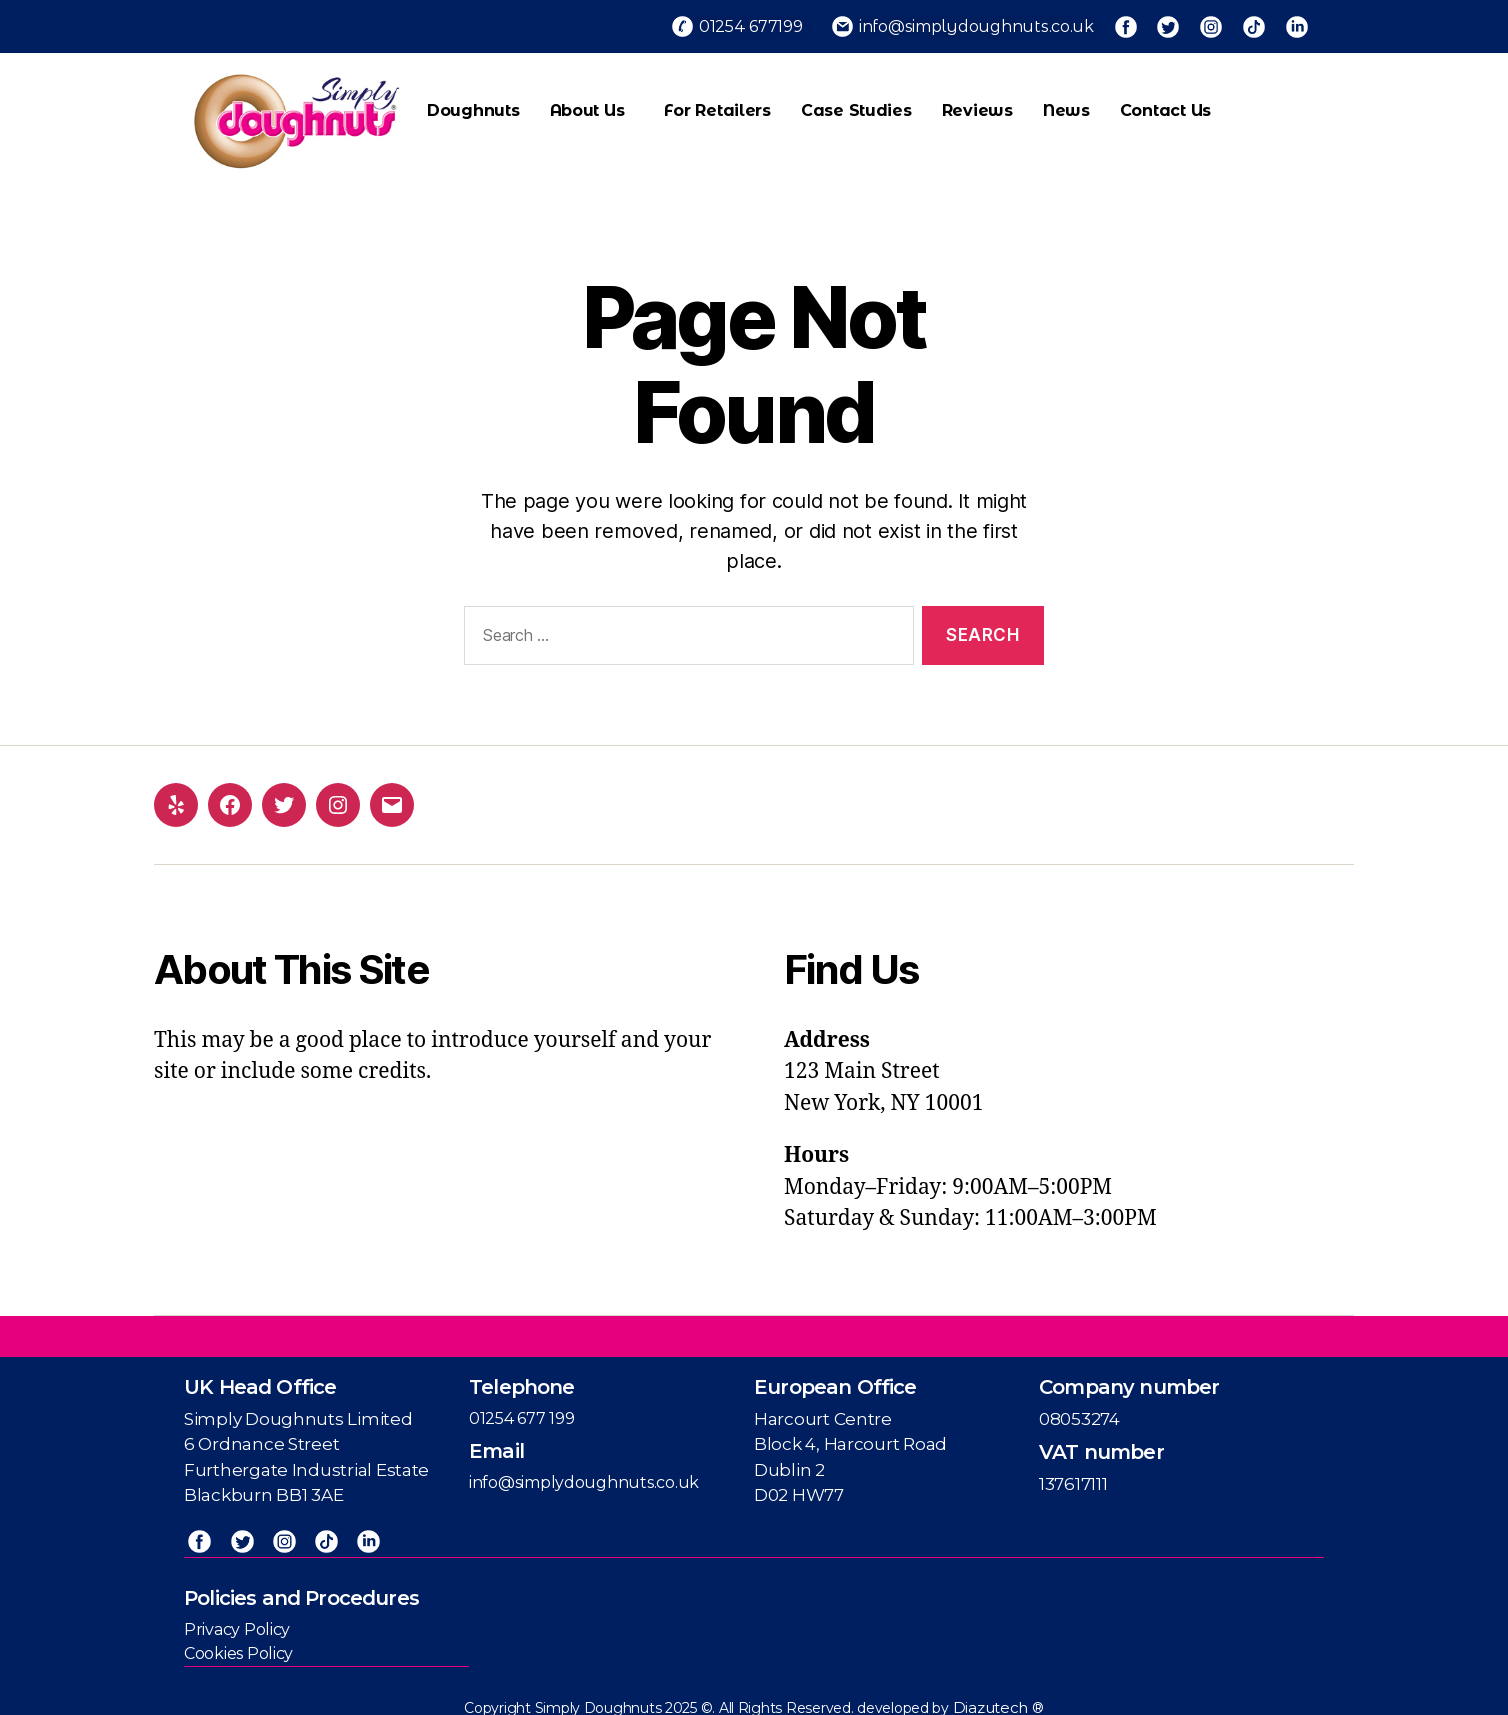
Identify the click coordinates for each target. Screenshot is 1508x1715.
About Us (592, 102)
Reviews (977, 101)
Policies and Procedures (301, 1584)
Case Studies (856, 101)
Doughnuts (473, 101)
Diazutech (992, 1695)
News (1066, 101)
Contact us (1165, 101)
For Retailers (717, 101)
